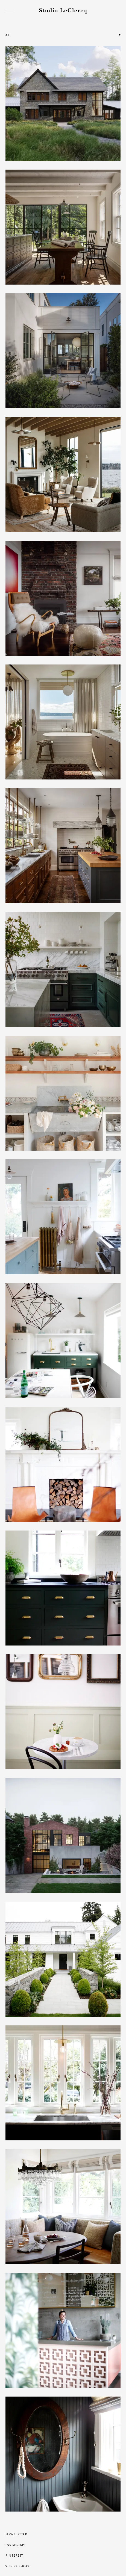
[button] (63, 40)
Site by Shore (17, 2566)
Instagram (15, 2545)
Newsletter (16, 2534)
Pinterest (14, 2555)
